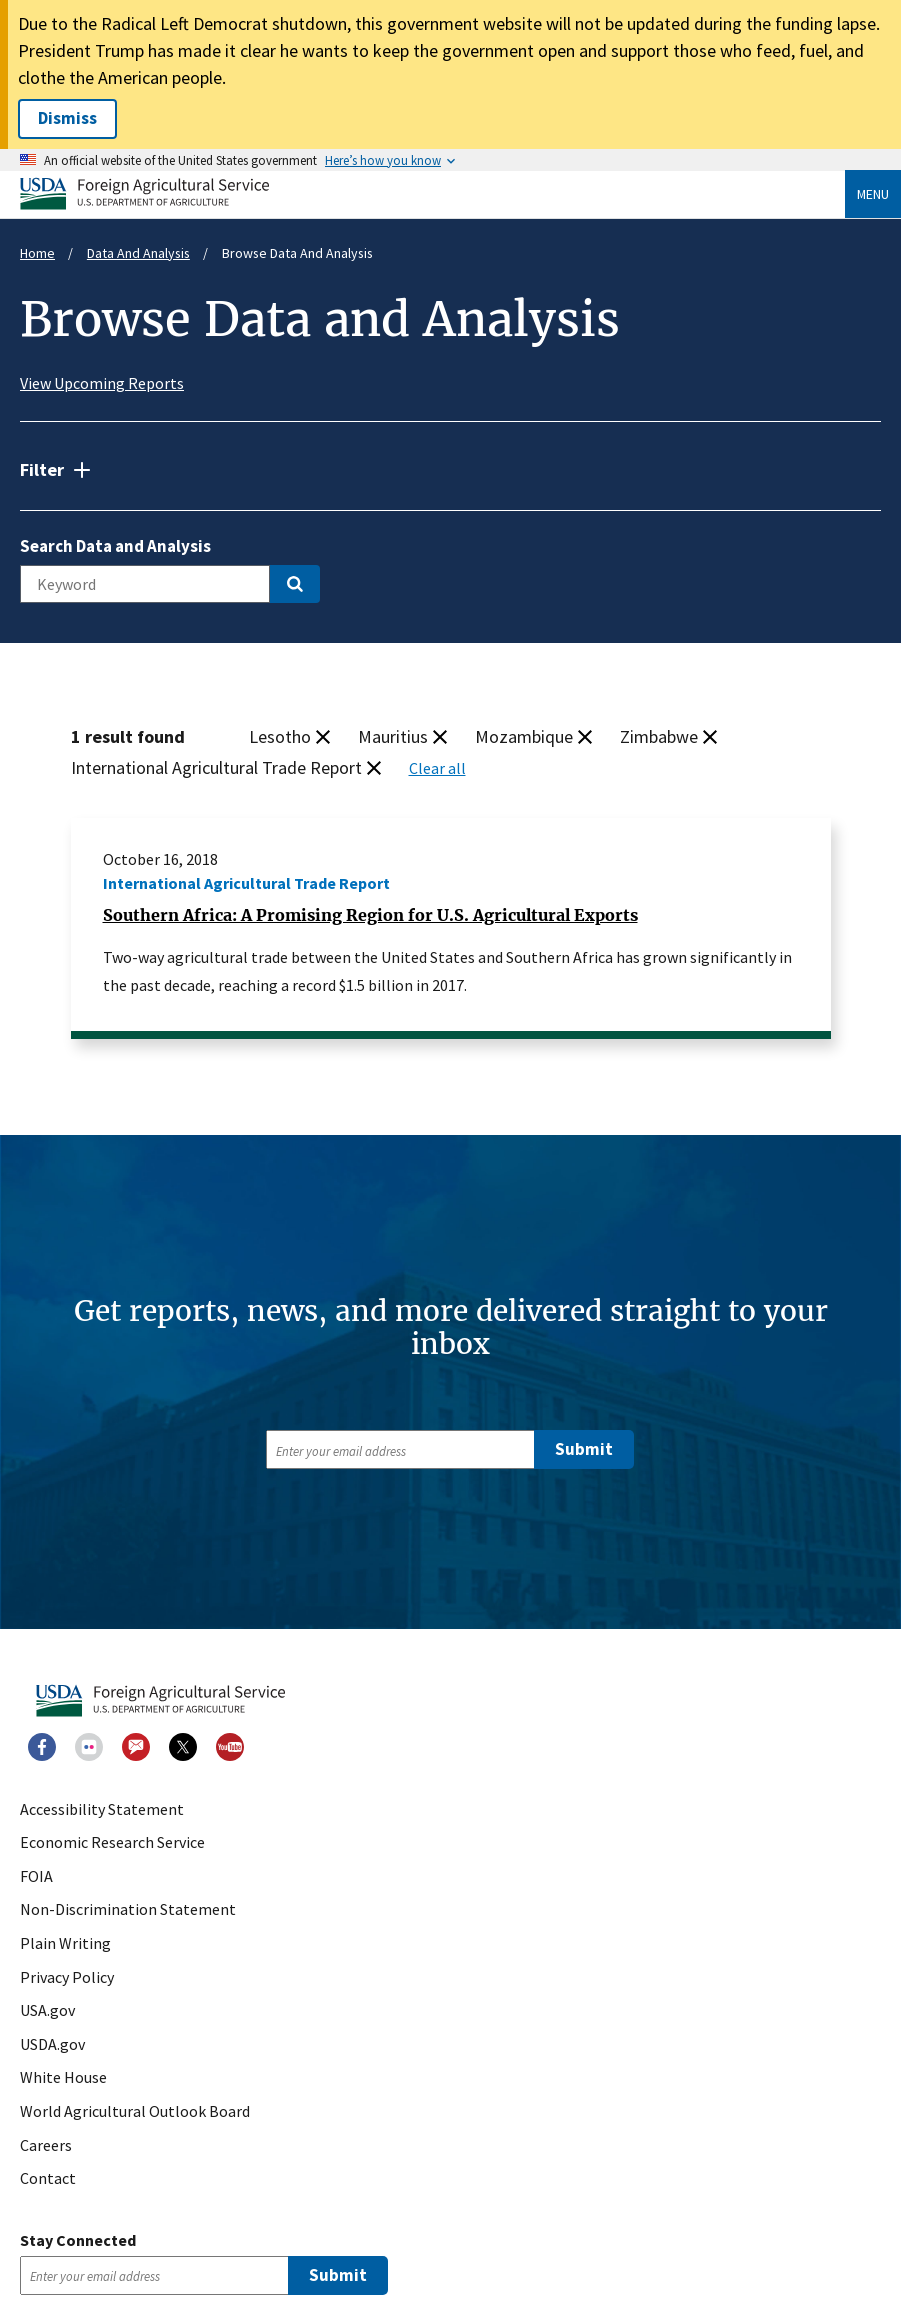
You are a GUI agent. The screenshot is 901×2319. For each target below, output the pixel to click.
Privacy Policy (67, 1978)
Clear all (437, 768)
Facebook (42, 1747)
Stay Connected (78, 2240)
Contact (48, 2179)
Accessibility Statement (102, 1810)
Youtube (230, 1747)
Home (37, 253)
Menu (873, 194)
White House (63, 2078)
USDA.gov (52, 2045)
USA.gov (47, 2011)
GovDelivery (136, 1747)
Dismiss (67, 118)
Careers (46, 2146)
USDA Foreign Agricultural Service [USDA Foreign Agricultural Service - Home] (144, 193)
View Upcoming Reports (102, 383)
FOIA (36, 1877)
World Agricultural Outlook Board (135, 2112)
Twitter (183, 1747)
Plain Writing (65, 1944)
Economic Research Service (112, 1843)
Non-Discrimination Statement (128, 1910)
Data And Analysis (138, 253)
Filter (42, 469)
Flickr (89, 1747)
